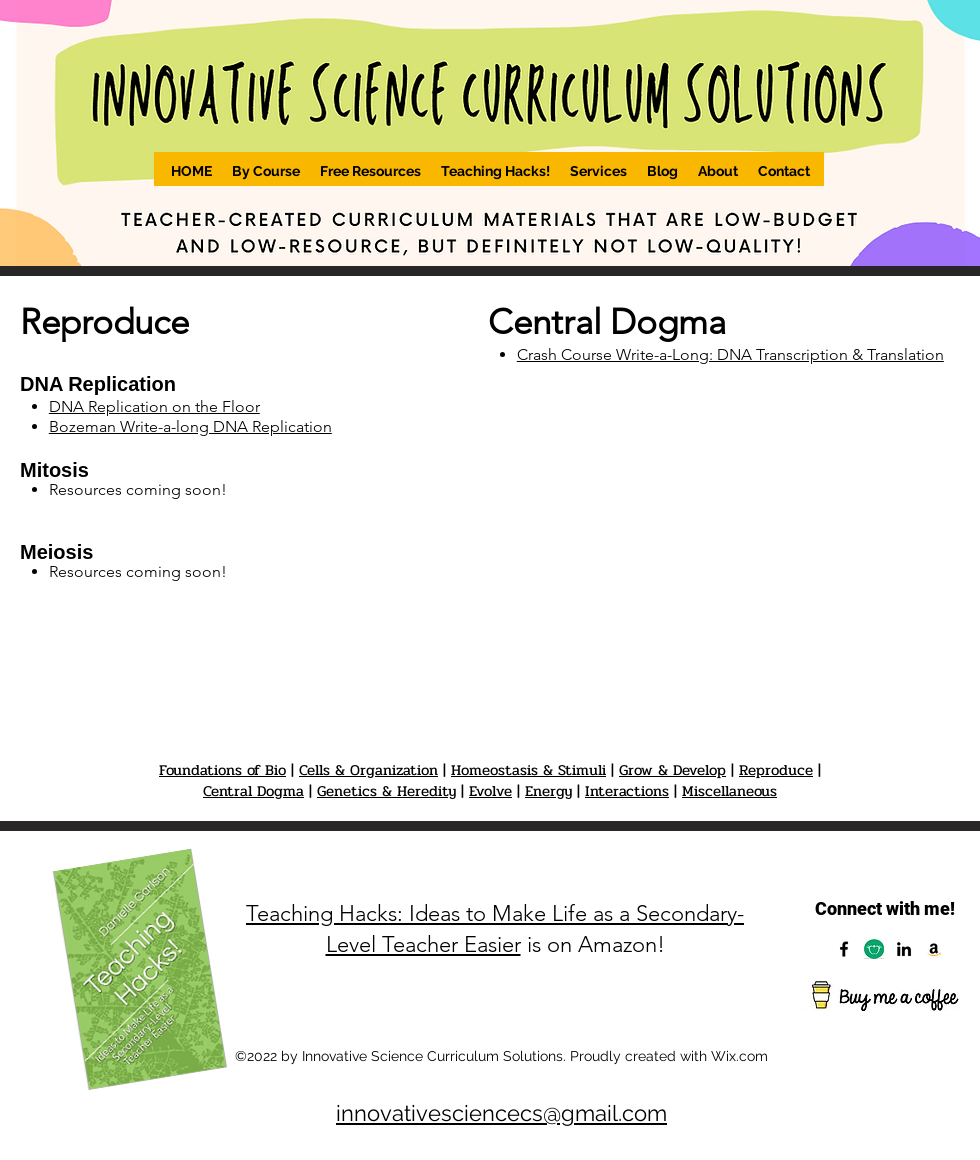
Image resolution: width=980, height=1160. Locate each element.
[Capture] (874, 949)
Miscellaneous (729, 791)
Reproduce (776, 770)
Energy (548, 791)
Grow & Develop (672, 770)
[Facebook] (844, 949)
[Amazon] (934, 949)
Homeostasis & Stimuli (528, 770)
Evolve (490, 791)
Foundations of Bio (222, 770)
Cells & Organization (368, 770)
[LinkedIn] (904, 949)
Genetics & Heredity (386, 791)
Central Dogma (253, 791)
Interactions (627, 791)
